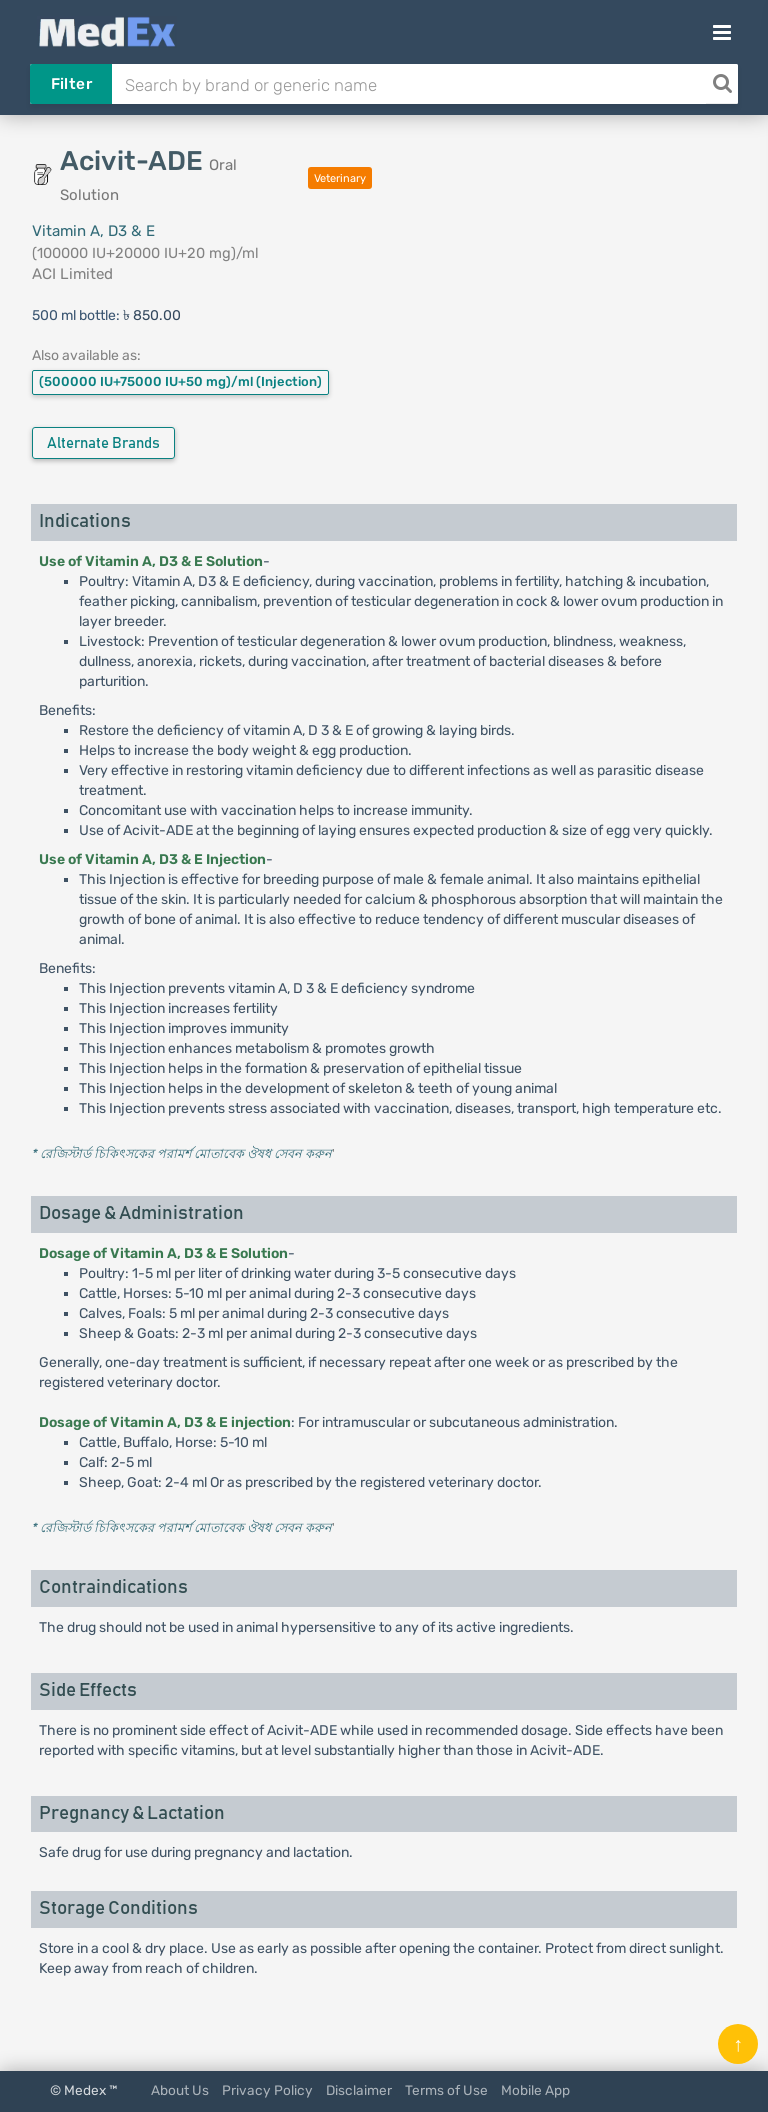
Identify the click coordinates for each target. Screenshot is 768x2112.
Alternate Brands (103, 443)
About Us (180, 2090)
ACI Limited (72, 274)
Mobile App (535, 2090)
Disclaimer (359, 2090)
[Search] (722, 84)
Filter (71, 84)
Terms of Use (446, 2090)
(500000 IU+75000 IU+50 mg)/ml (180, 381)
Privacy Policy (267, 2090)
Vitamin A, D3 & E (93, 231)
